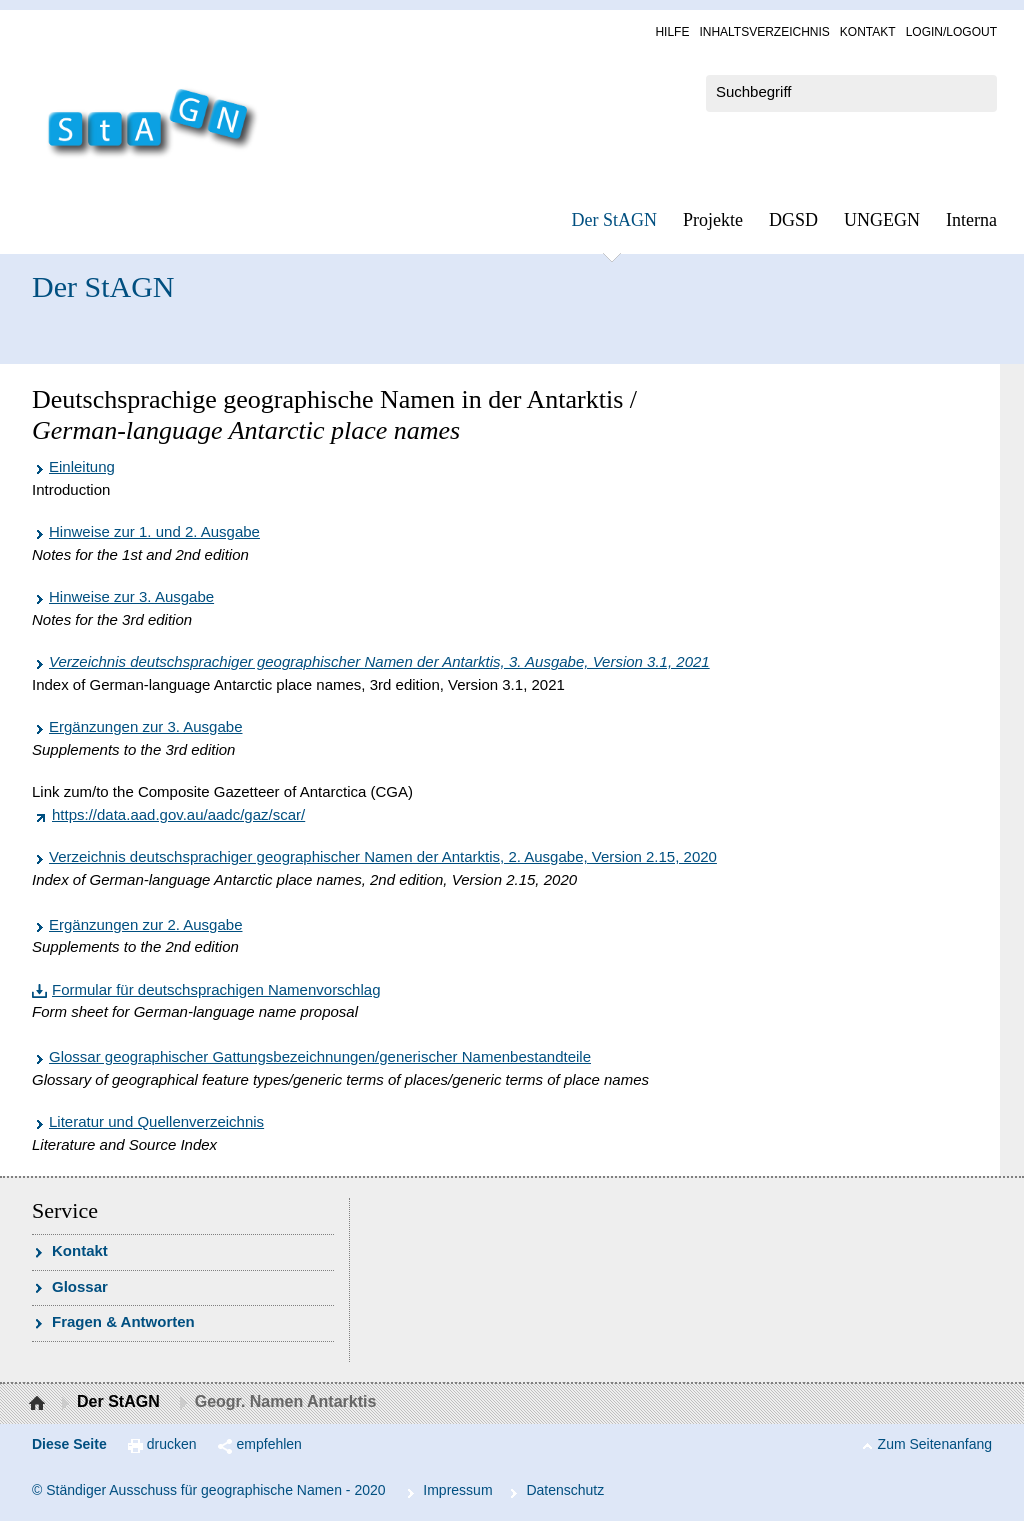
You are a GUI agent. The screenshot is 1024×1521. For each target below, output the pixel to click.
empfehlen (269, 1444)
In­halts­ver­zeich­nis (764, 32)
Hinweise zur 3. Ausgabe (131, 596)
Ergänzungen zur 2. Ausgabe (145, 924)
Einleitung (82, 466)
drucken (172, 1444)
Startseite (39, 1404)
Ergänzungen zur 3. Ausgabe (145, 726)
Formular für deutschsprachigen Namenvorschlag (216, 989)
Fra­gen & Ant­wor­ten (123, 1321)
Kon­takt (868, 32)
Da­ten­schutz (565, 1490)
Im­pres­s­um (457, 1490)
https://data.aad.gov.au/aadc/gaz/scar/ (178, 814)
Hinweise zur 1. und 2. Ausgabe (154, 531)
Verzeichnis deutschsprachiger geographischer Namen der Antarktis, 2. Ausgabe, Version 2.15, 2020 (383, 856)
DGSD (793, 220)
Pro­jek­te (713, 220)
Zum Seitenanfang (935, 1444)
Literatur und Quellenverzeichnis (156, 1121)
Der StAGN (615, 220)
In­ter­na (971, 220)
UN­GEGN (882, 220)
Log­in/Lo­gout (951, 32)
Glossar (80, 1286)
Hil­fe (672, 32)
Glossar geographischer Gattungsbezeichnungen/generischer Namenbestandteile (320, 1056)
